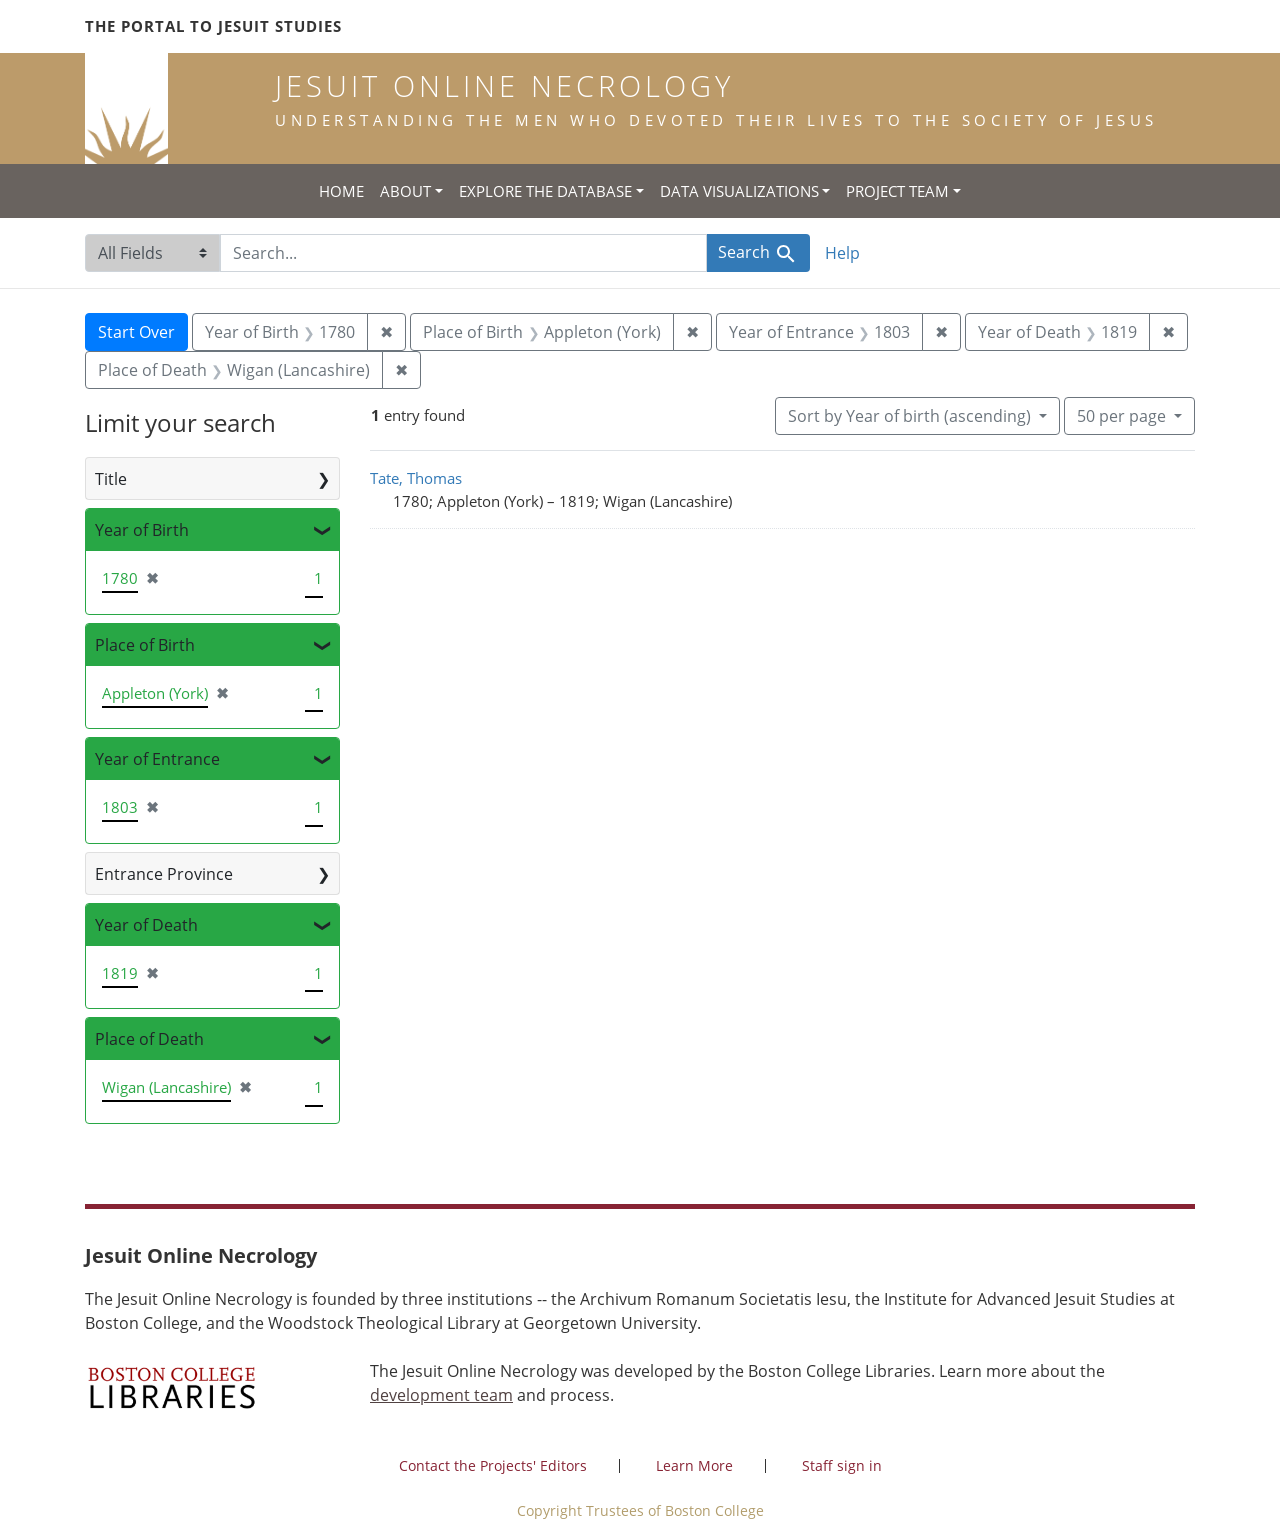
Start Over (136, 332)
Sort (911, 416)
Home (341, 191)
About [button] (405, 191)
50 (1123, 415)
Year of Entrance (157, 759)
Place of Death (149, 1039)
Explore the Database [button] (545, 191)
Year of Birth (142, 530)
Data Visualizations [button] (739, 191)
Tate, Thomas (416, 478)
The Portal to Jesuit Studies (213, 26)
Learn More (694, 1465)
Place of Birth (145, 645)
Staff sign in (842, 1465)
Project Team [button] (897, 191)
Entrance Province (164, 874)
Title (111, 479)
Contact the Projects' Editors (493, 1465)
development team (441, 1395)
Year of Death (146, 925)
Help (842, 253)
